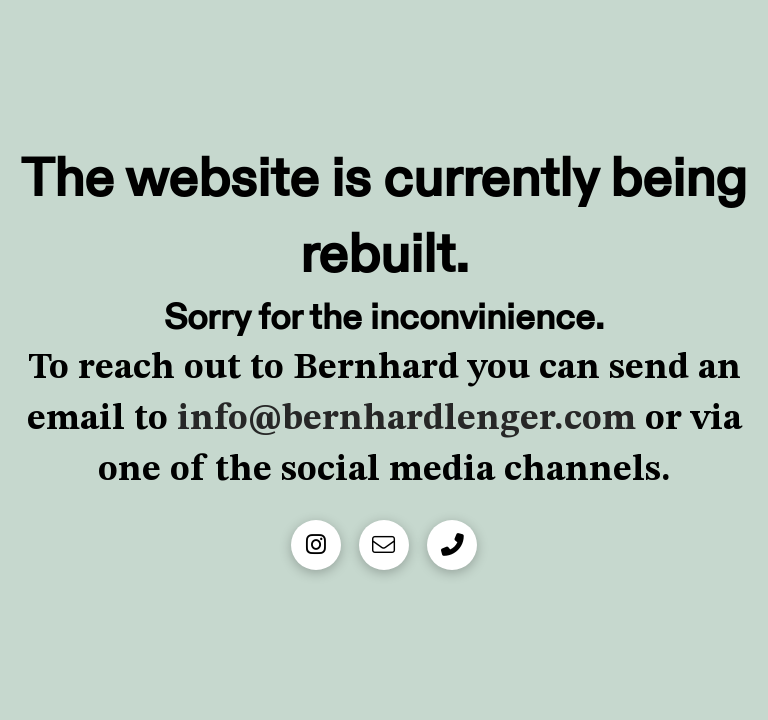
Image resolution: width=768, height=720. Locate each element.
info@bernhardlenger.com (402, 419)
